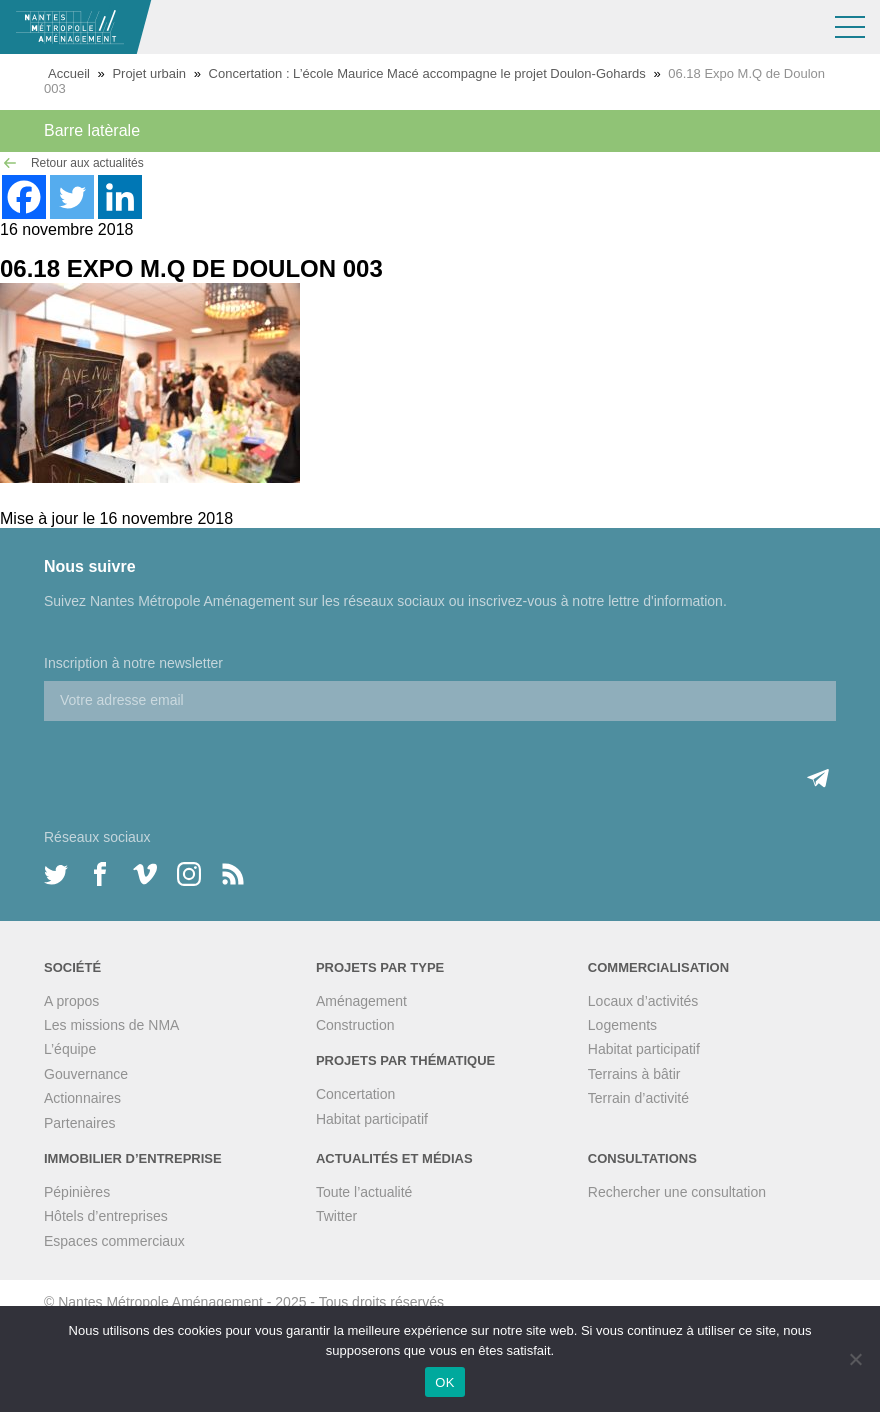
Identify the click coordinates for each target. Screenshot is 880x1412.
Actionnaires (82, 1098)
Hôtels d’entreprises (106, 1216)
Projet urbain (149, 73)
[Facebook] (24, 197)
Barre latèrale (92, 130)
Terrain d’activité (638, 1098)
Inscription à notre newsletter (133, 663)
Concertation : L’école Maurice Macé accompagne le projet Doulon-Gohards (427, 73)
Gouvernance (86, 1074)
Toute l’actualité (364, 1192)
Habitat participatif (372, 1119)
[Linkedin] (120, 197)
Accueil (69, 73)
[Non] (855, 1359)
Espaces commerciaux (114, 1241)
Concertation (355, 1094)
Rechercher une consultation (677, 1192)
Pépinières (77, 1192)
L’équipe (70, 1049)
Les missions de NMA (111, 1025)
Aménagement (361, 1001)
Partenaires (80, 1123)
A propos (71, 1001)
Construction (355, 1025)
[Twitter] (72, 197)
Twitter (336, 1216)
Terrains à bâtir (634, 1074)
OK (444, 1382)
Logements (622, 1025)
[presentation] (196, 760)
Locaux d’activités (643, 1001)
